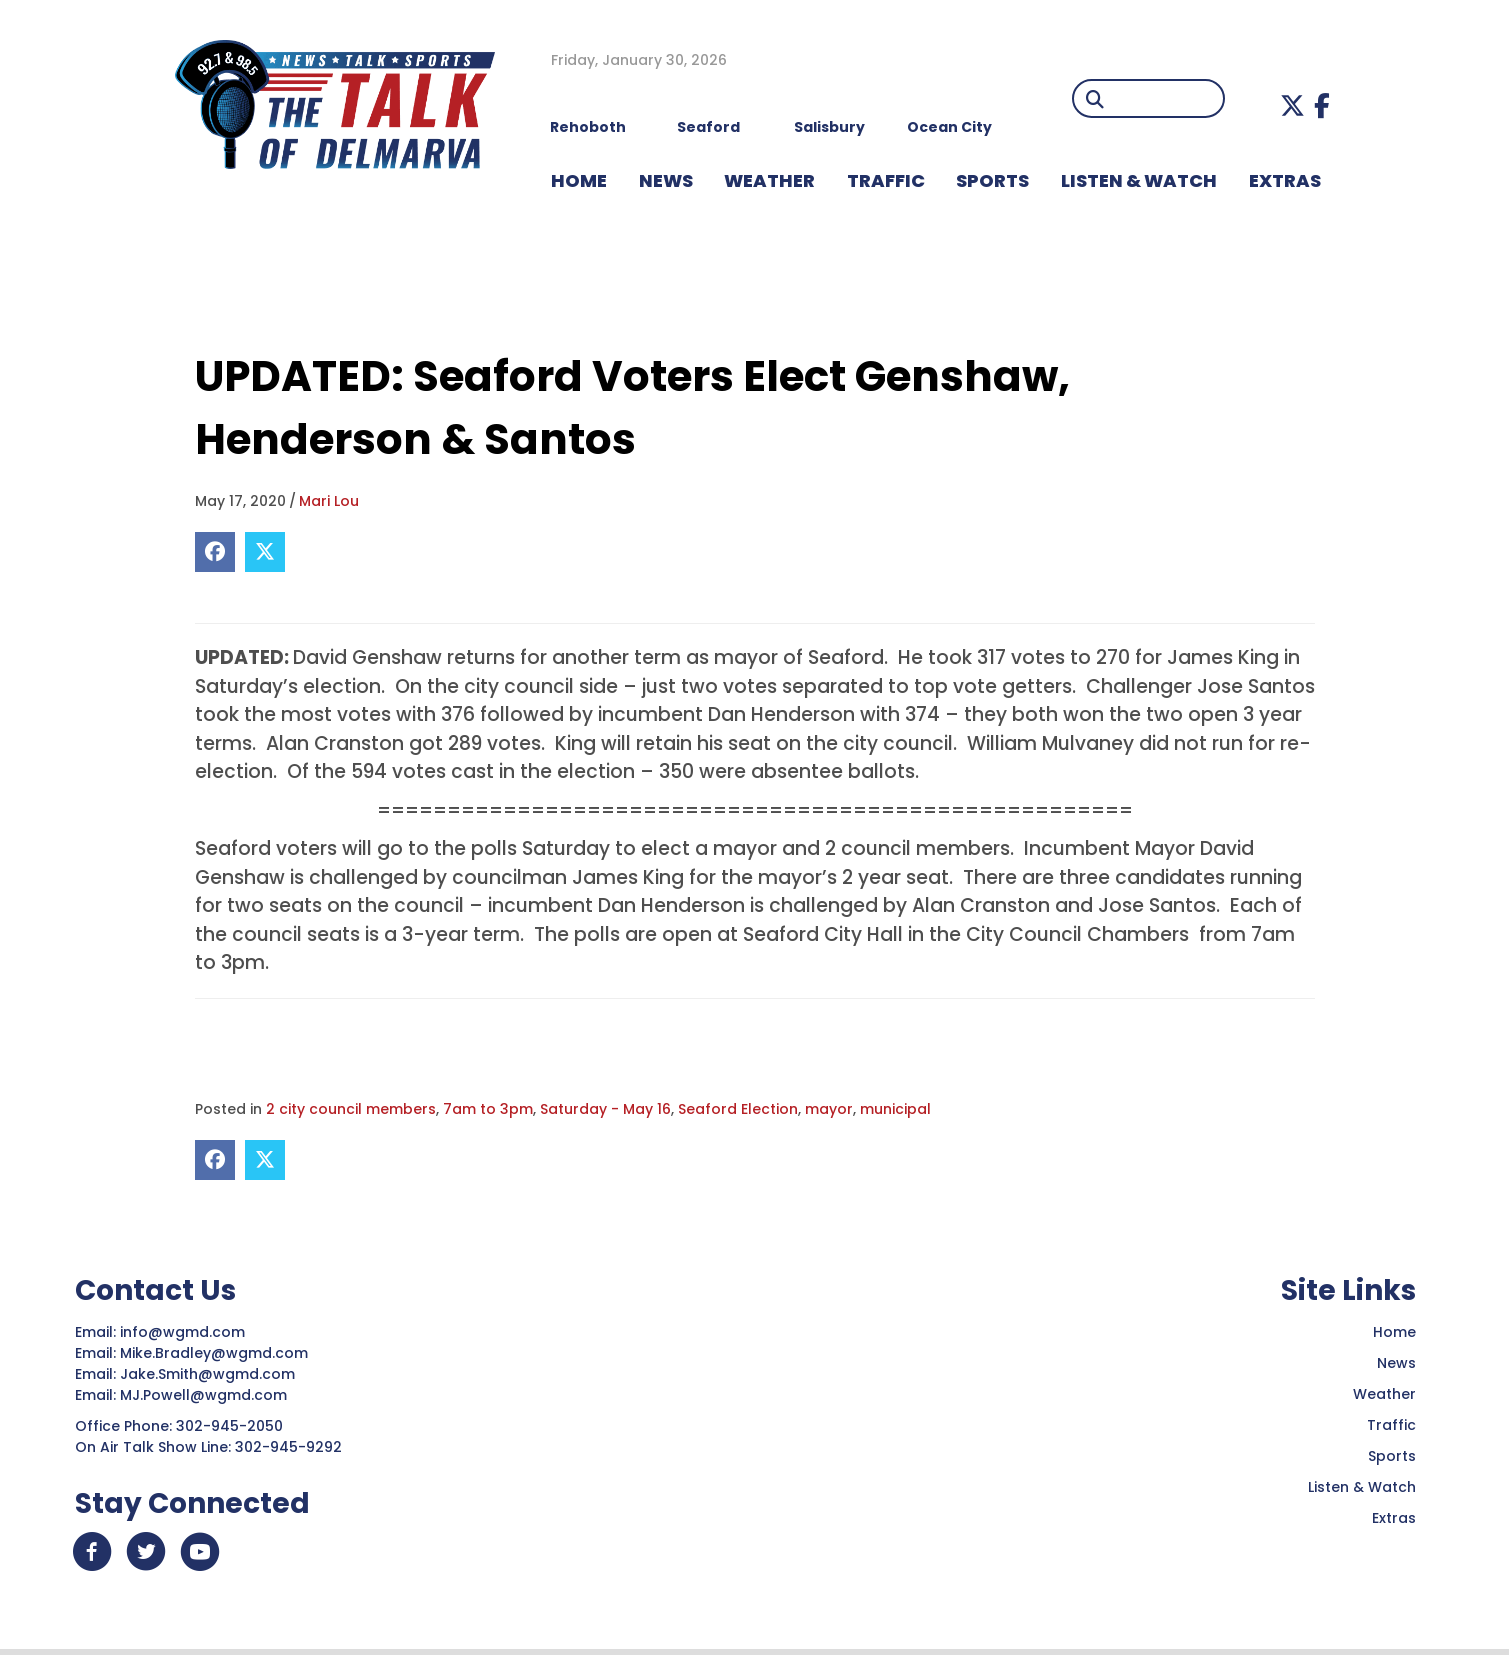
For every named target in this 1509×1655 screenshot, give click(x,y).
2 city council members (351, 1109)
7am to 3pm (488, 1109)
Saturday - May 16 (605, 1109)
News (1396, 1363)
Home (1394, 1332)
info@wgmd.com (184, 1332)
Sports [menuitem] (992, 180)
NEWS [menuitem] (666, 180)
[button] (1292, 105)
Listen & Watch (1362, 1487)
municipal (895, 1109)
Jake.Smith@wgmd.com (209, 1374)
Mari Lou (329, 501)
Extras (1394, 1518)
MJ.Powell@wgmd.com (207, 1395)
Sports (1392, 1456)
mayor (829, 1109)
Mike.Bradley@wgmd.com (214, 1353)
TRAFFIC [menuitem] (886, 180)
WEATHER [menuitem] (769, 180)
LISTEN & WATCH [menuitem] (1139, 180)
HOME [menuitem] (579, 180)
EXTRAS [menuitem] (1285, 180)
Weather (1384, 1394)
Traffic (1391, 1425)
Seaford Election (738, 1109)
